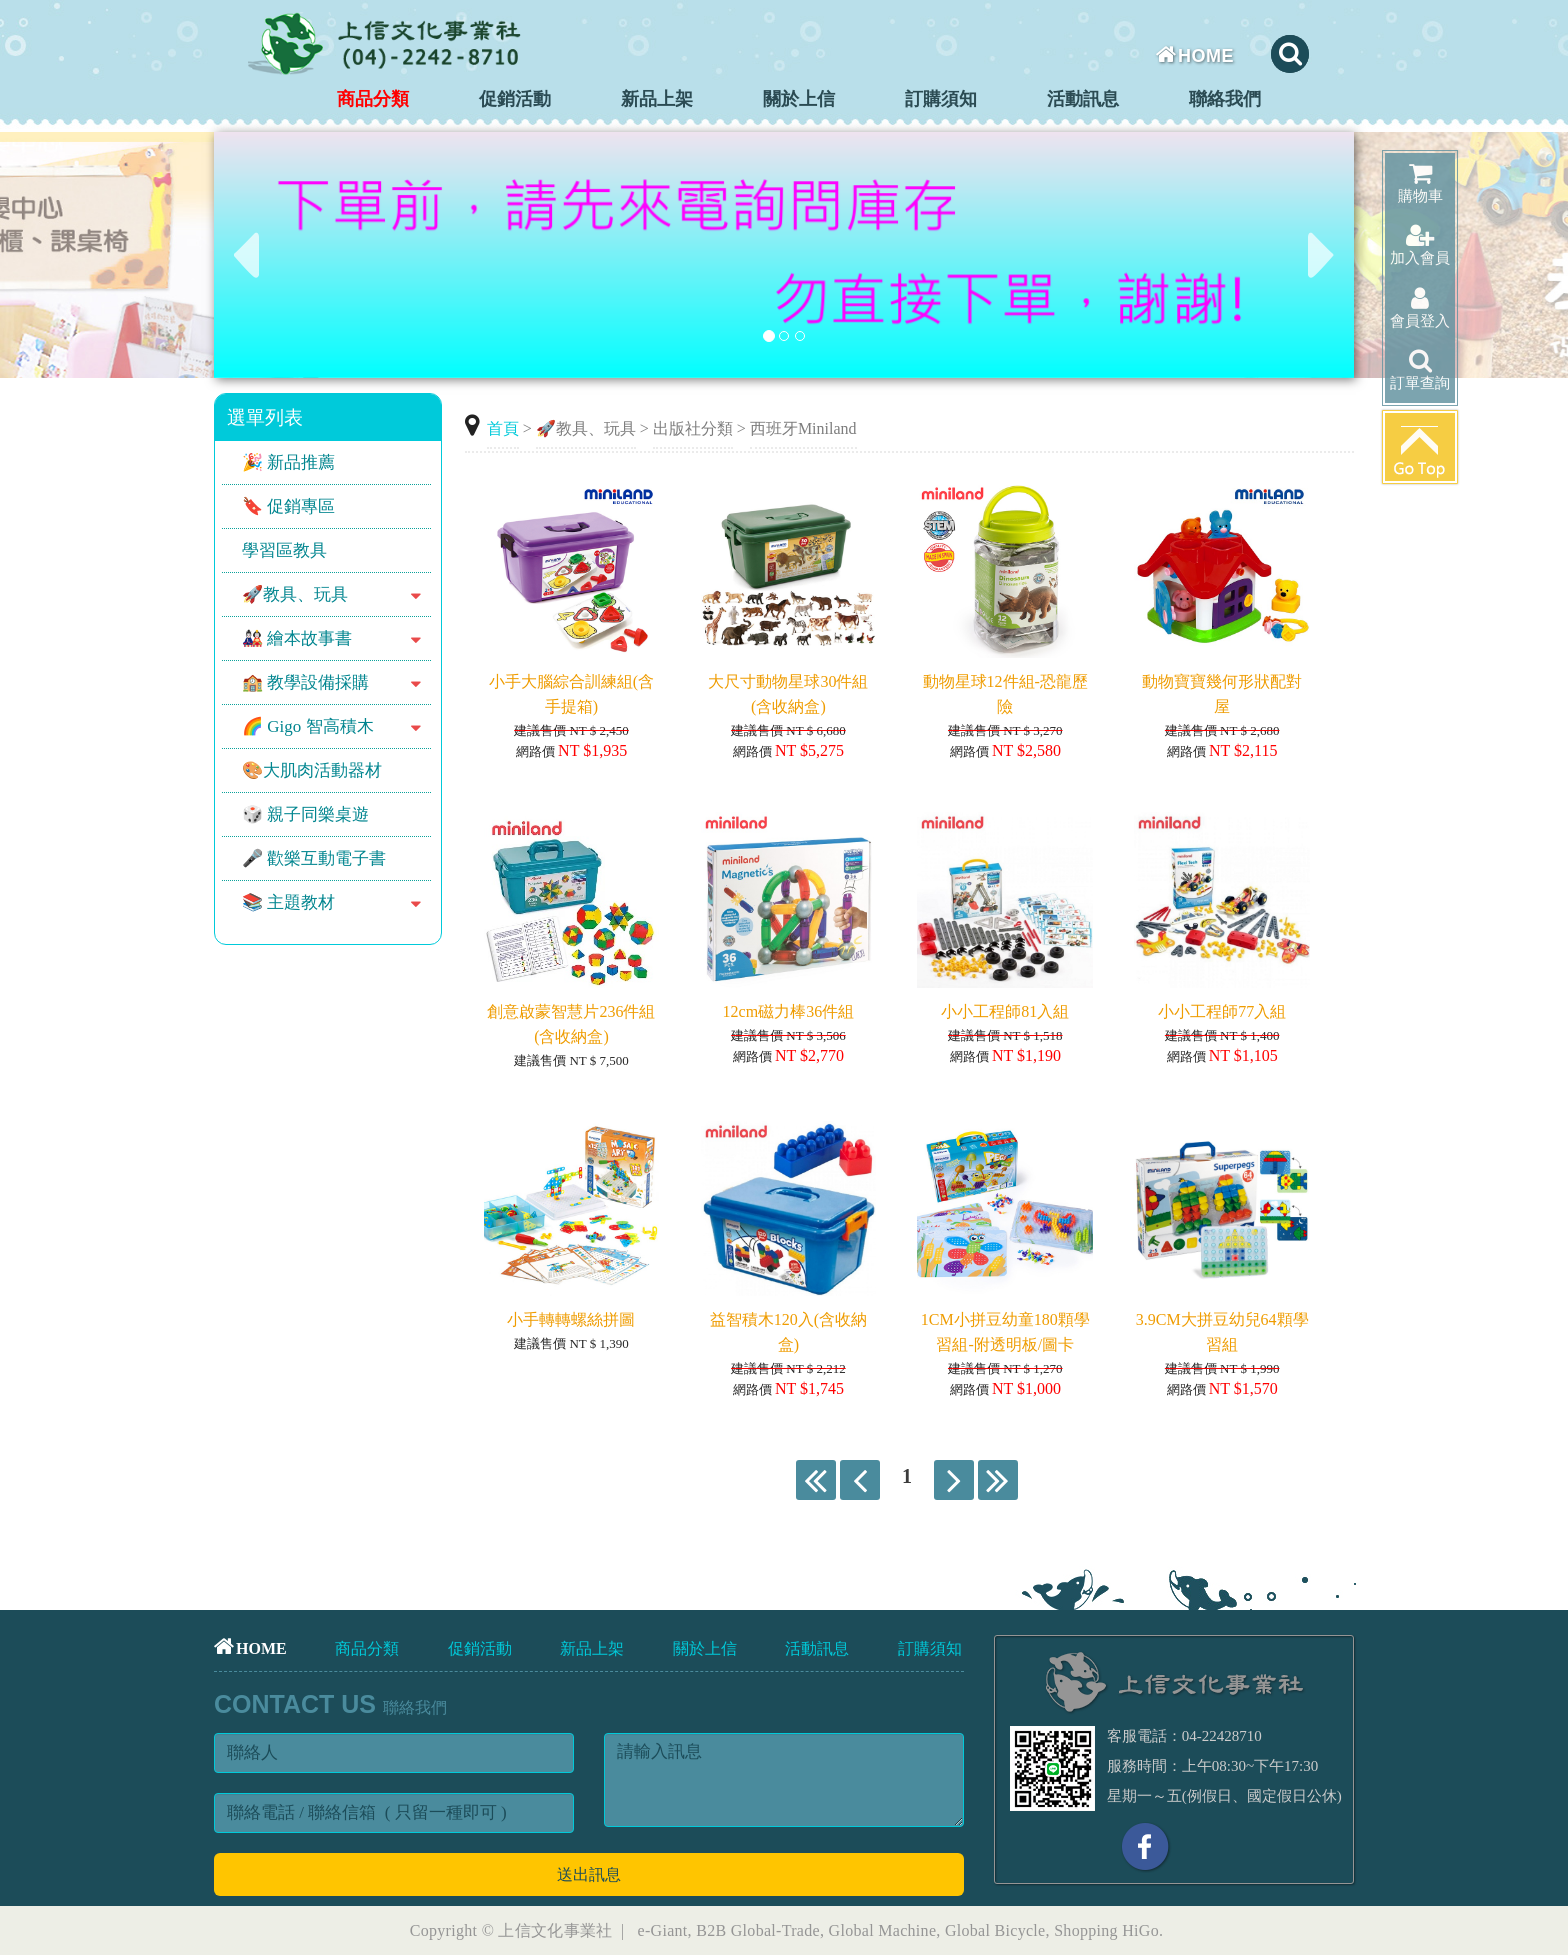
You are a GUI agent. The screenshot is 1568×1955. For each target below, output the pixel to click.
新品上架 (657, 99)
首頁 (503, 428)
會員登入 (1420, 307)
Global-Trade (775, 1930)
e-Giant (663, 1930)
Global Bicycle (995, 1930)
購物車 (1420, 182)
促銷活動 (515, 99)
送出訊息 (589, 1874)
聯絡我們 (1225, 99)
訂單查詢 (1420, 369)
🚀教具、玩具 (586, 428)
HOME (1195, 56)
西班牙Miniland (803, 428)
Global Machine (883, 1930)
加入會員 (1420, 244)
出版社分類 (693, 428)
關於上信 (799, 99)
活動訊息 (1083, 99)
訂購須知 (941, 99)
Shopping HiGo (1106, 1930)
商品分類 (373, 99)
